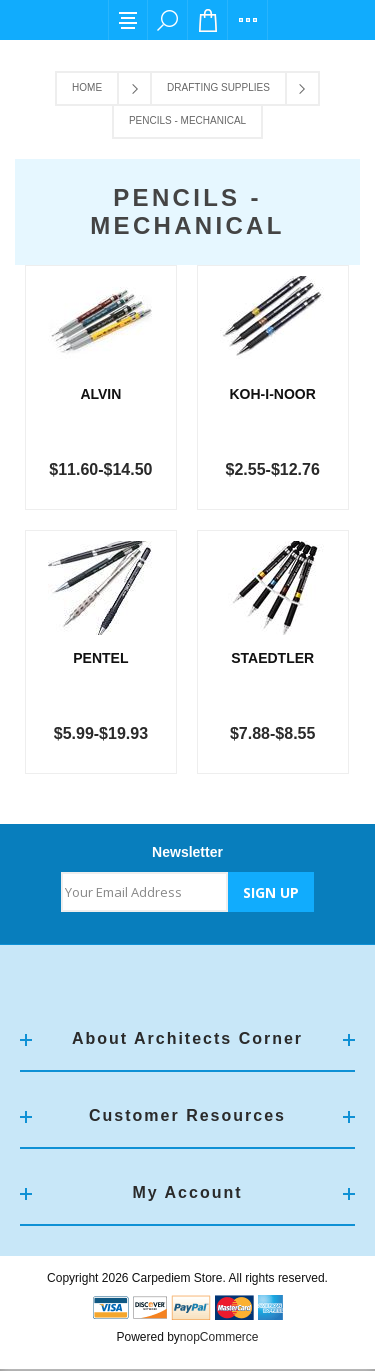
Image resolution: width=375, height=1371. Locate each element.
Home (87, 87)
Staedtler (273, 660)
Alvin (101, 394)
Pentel (101, 660)
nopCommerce (219, 1339)
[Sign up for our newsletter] (145, 894)
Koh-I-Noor (274, 394)
